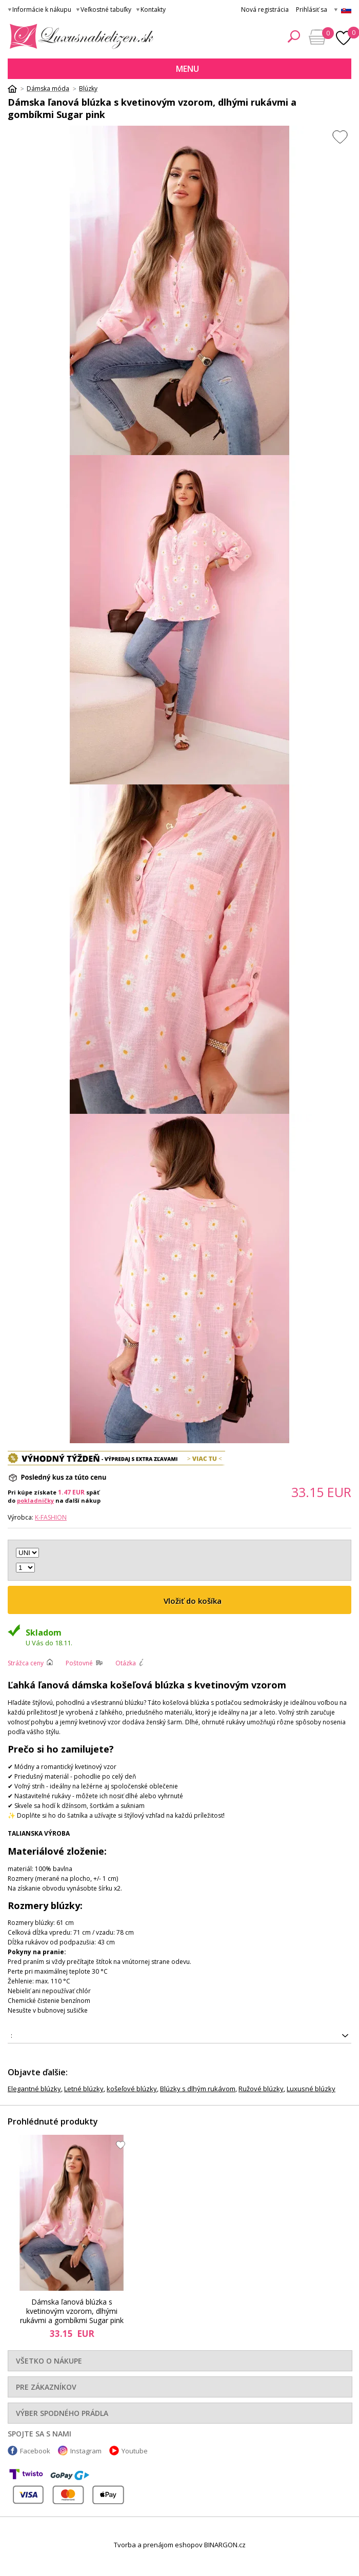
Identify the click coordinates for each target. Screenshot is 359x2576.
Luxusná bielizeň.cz (79, 36)
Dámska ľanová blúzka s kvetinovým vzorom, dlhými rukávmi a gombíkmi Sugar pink (72, 2312)
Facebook (35, 2450)
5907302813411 (179, 2035)
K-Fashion (51, 1517)
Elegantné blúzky (34, 2088)
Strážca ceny (26, 1663)
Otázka (125, 1663)
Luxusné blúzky (311, 2088)
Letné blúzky (84, 2088)
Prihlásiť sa (311, 9)
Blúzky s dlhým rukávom (197, 2088)
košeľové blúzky (132, 2088)
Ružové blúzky (261, 2088)
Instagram (86, 2450)
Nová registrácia (265, 9)
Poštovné (79, 1663)
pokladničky (35, 1500)
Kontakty (153, 9)
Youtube (135, 2450)
